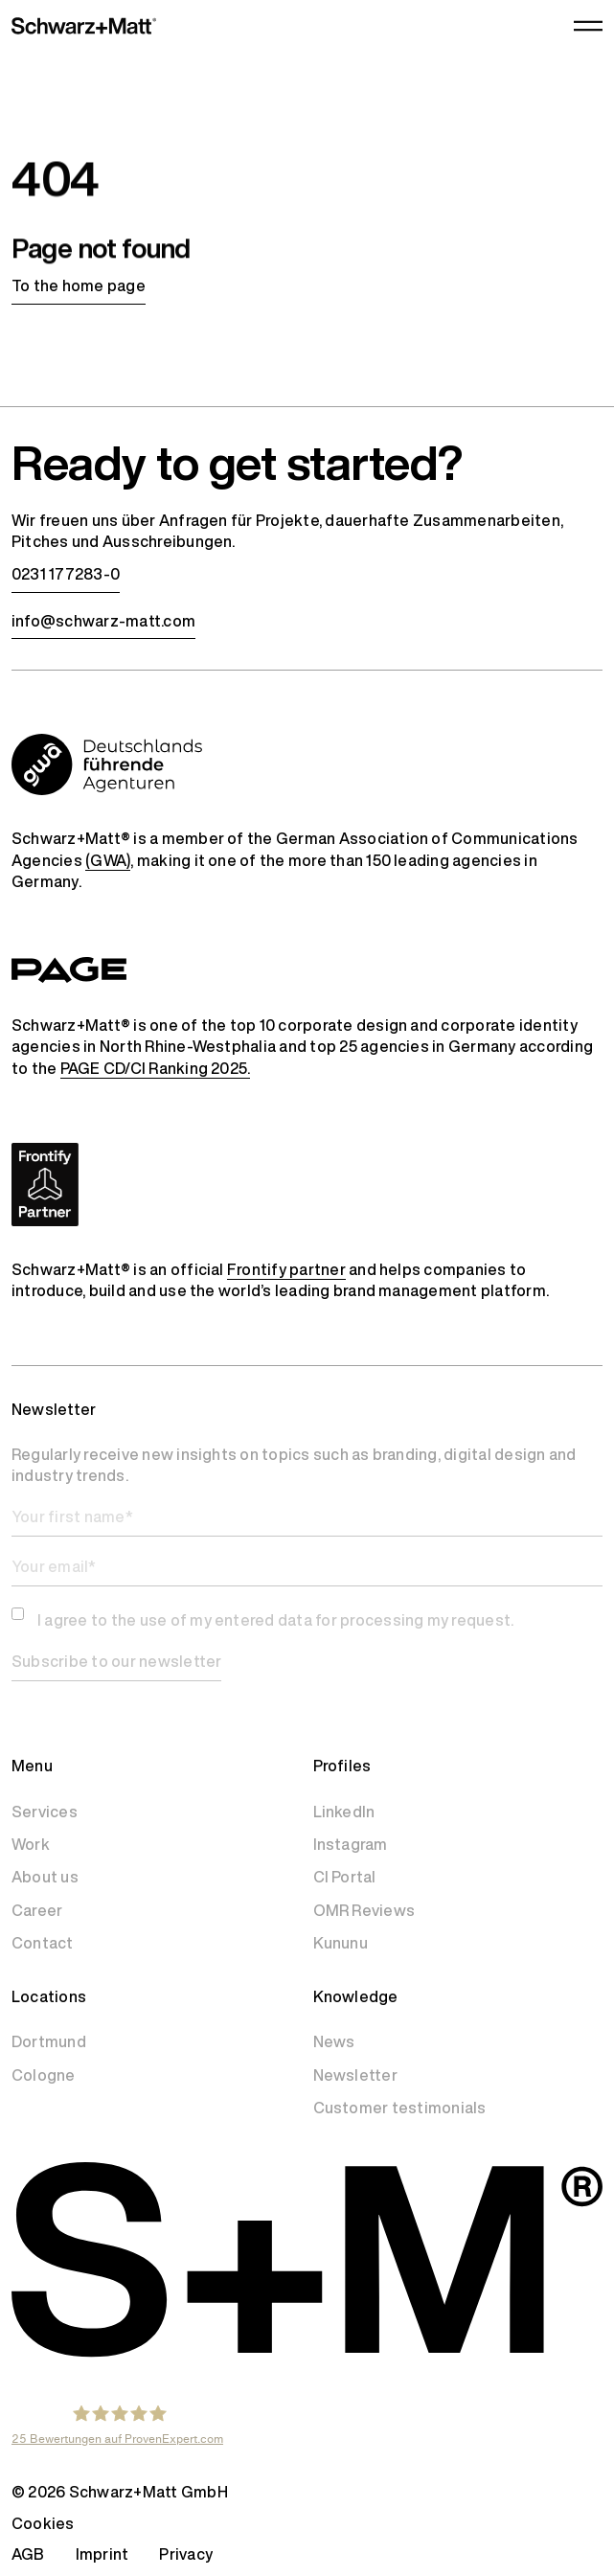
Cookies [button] (43, 2523)
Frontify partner (286, 1269)
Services (44, 1811)
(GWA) (107, 860)
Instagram (350, 1844)
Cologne (43, 2075)
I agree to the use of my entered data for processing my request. (275, 1619)
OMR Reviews (364, 1910)
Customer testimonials (400, 2107)
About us (45, 1876)
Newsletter (355, 2075)
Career (36, 1910)
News (334, 2041)
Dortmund (48, 2041)
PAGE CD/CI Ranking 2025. (155, 1068)
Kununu (340, 1942)
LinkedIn (344, 1811)
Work (30, 1844)
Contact (42, 1942)
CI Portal (344, 1876)
